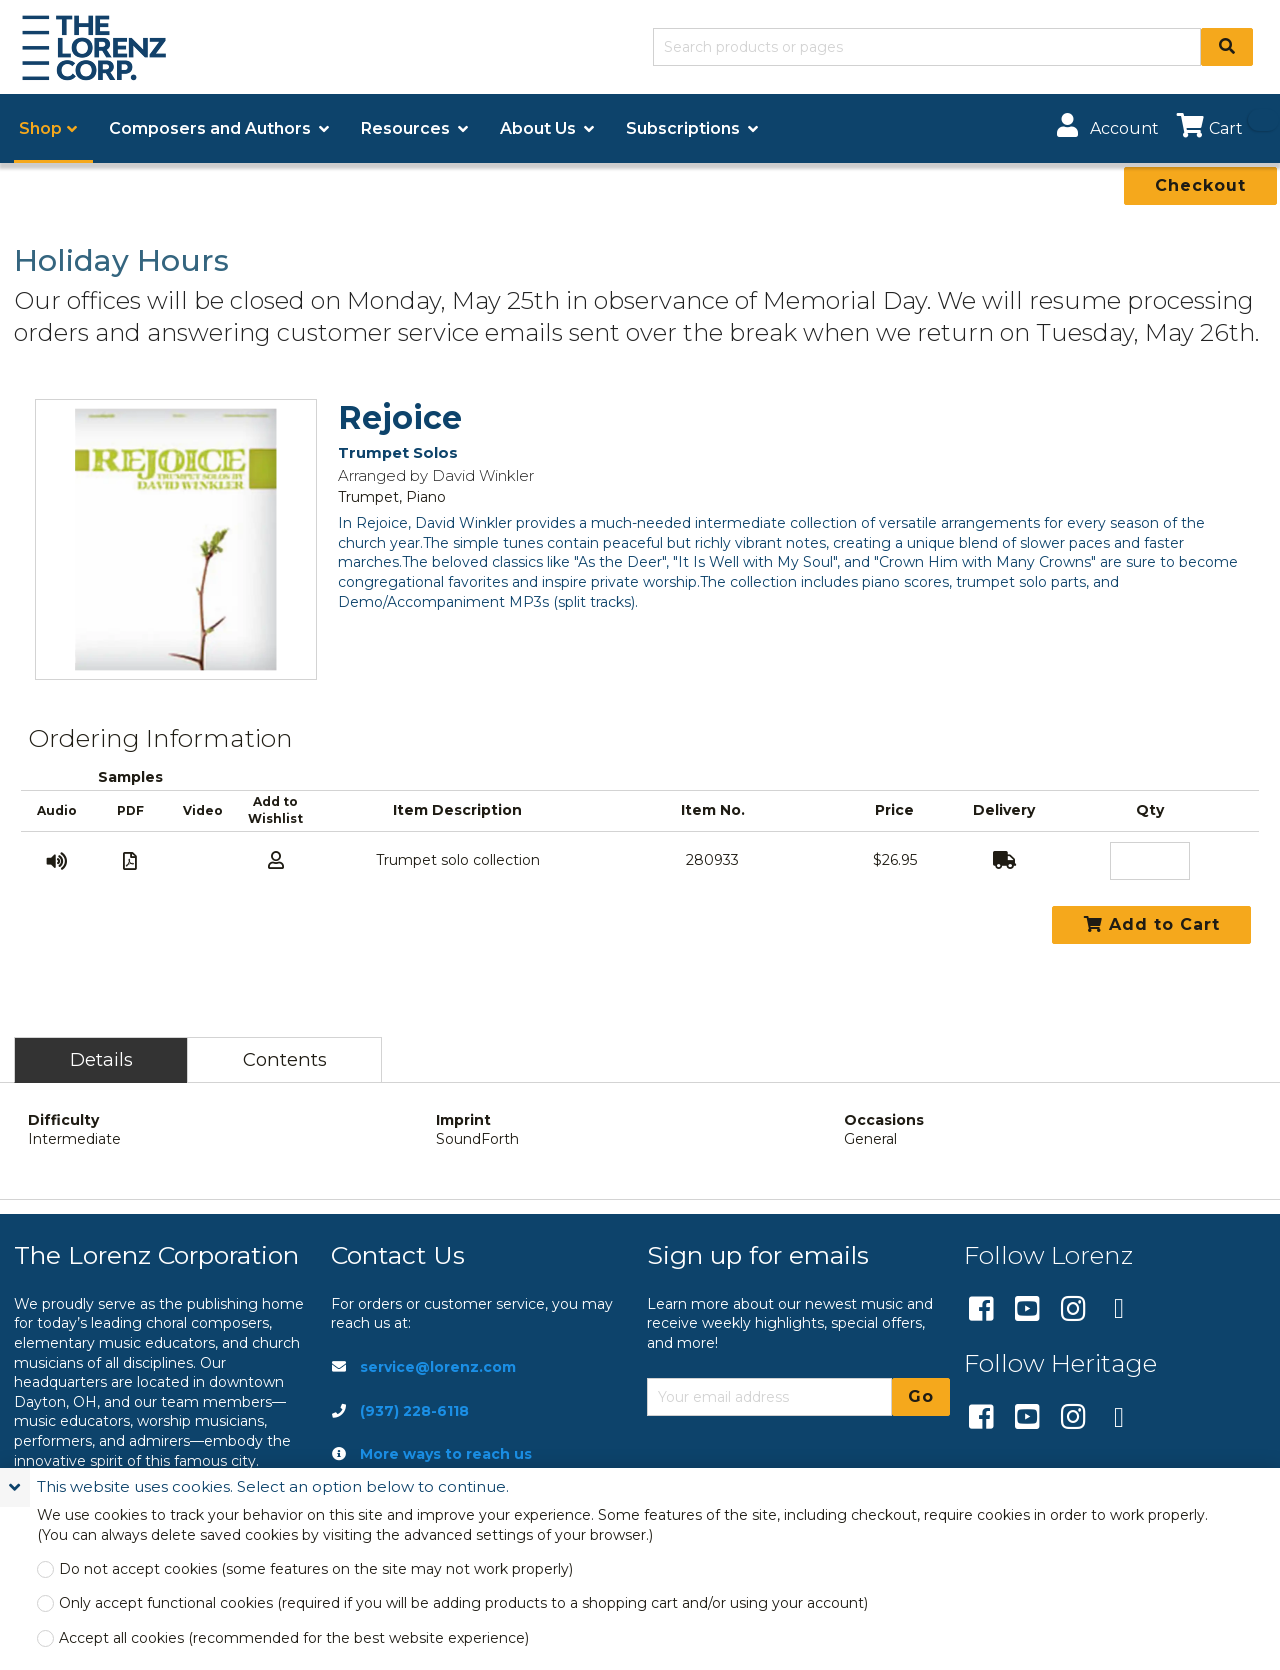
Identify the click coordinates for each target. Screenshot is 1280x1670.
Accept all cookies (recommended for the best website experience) (294, 1638)
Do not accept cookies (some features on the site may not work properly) (316, 1569)
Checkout (1200, 185)
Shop (40, 128)
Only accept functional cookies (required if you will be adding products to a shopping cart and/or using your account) (463, 1603)
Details (101, 1059)
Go (921, 1396)
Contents (285, 1059)
